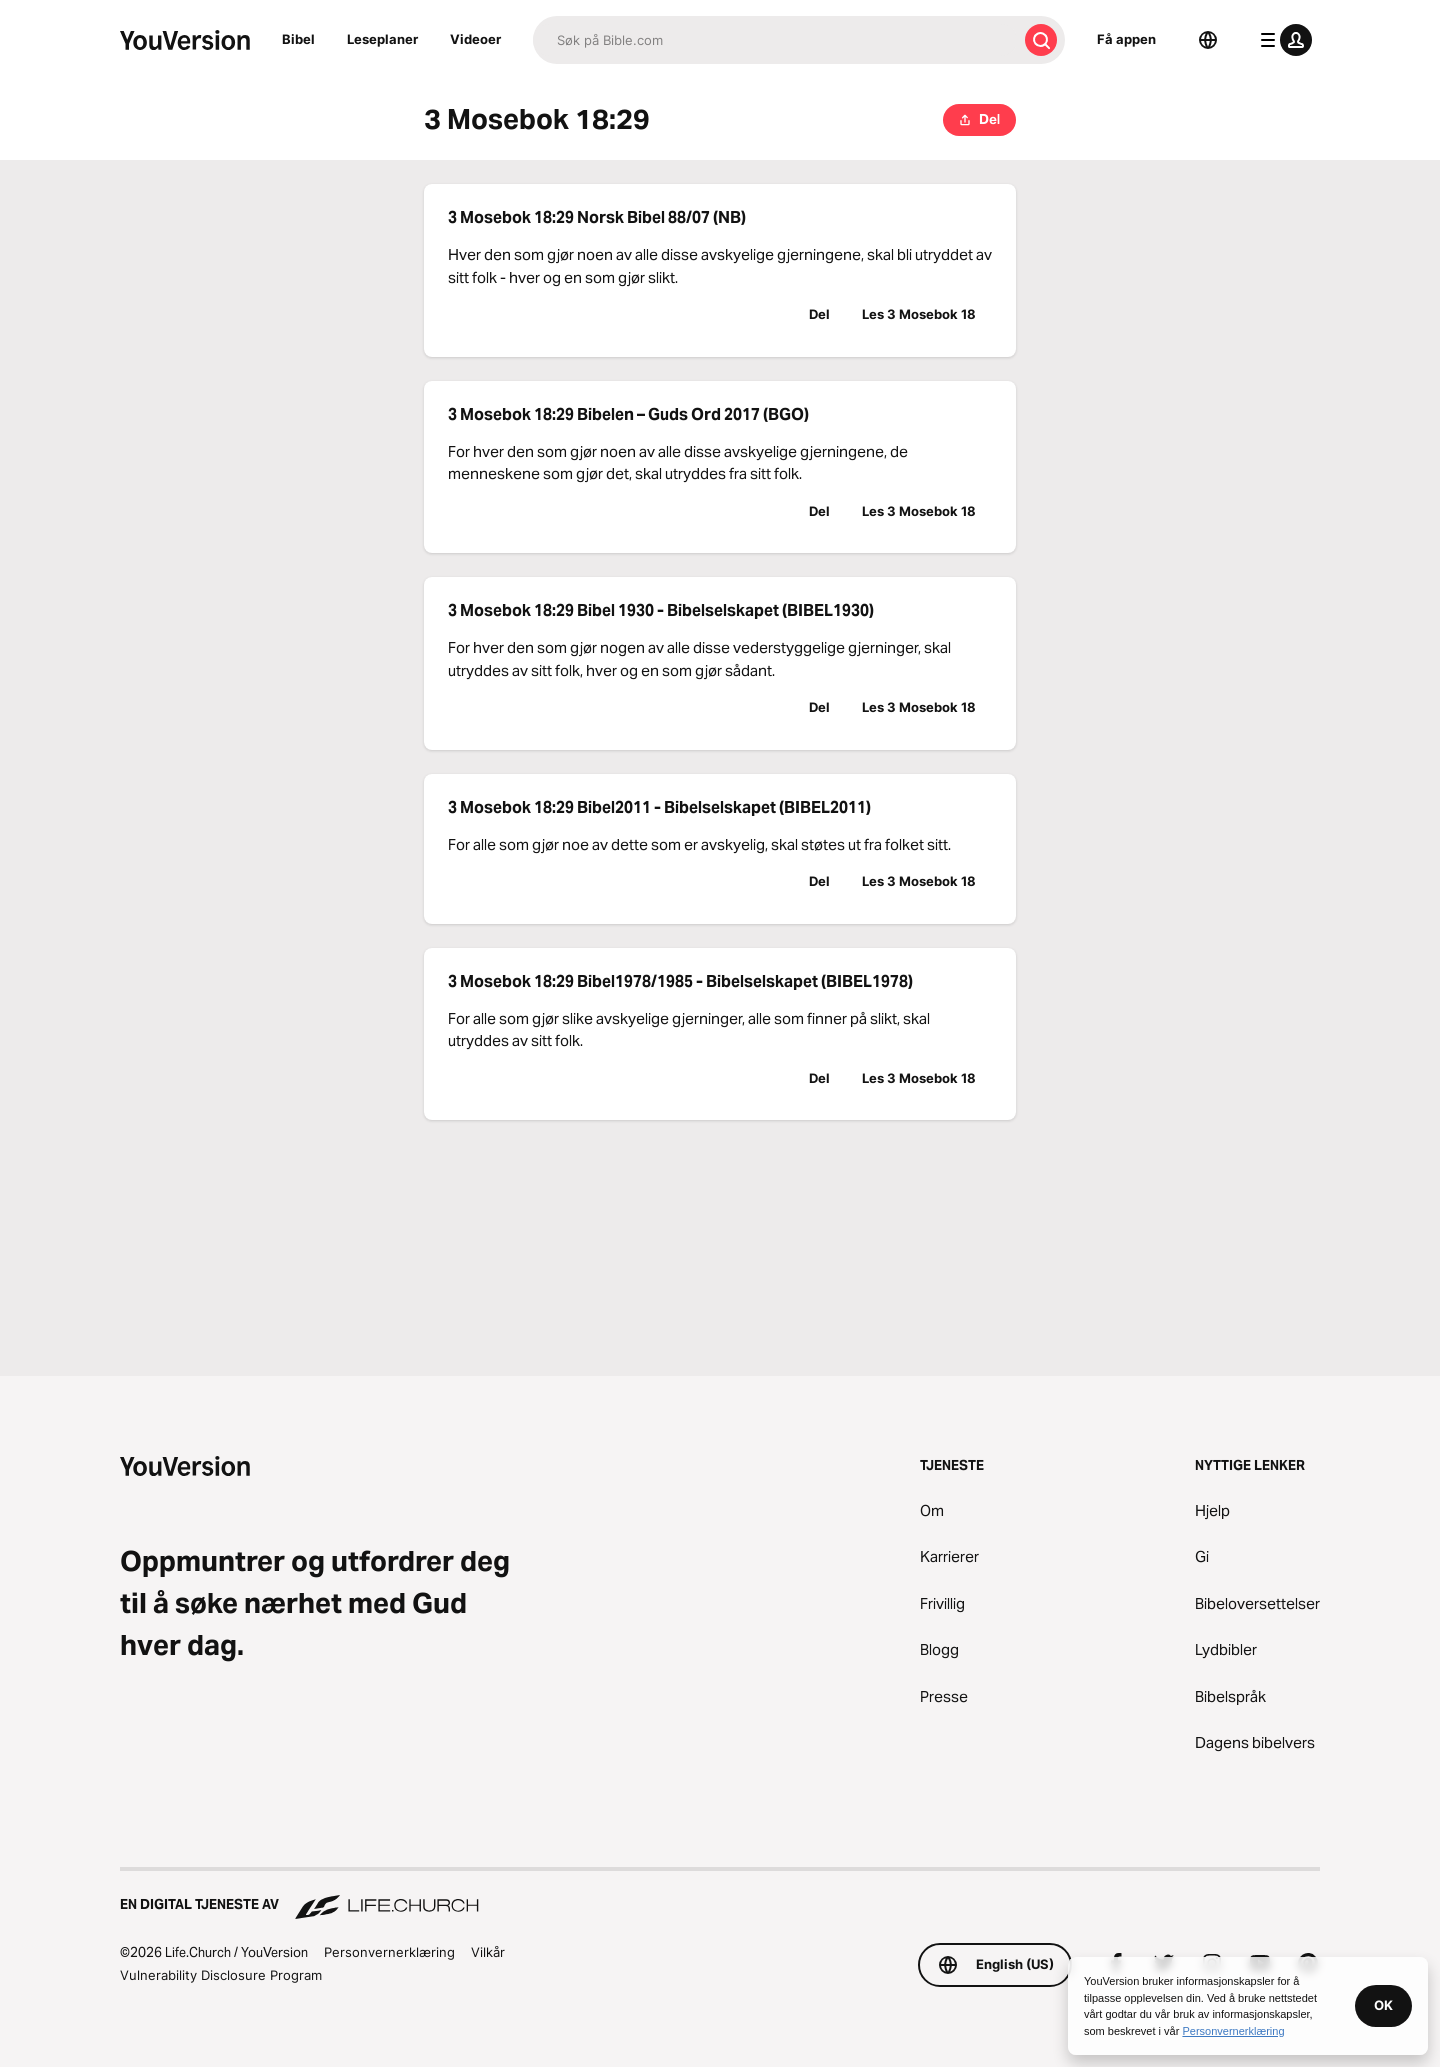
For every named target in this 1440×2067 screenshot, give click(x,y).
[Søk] (775, 40)
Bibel (298, 39)
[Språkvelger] (1208, 40)
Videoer (475, 39)
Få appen (1126, 39)
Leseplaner (382, 39)
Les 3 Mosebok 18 (919, 314)
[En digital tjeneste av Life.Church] (720, 1895)
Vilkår (488, 1952)
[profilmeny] (1282, 40)
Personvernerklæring (389, 1952)
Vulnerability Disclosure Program (221, 1975)
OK (1383, 2005)
